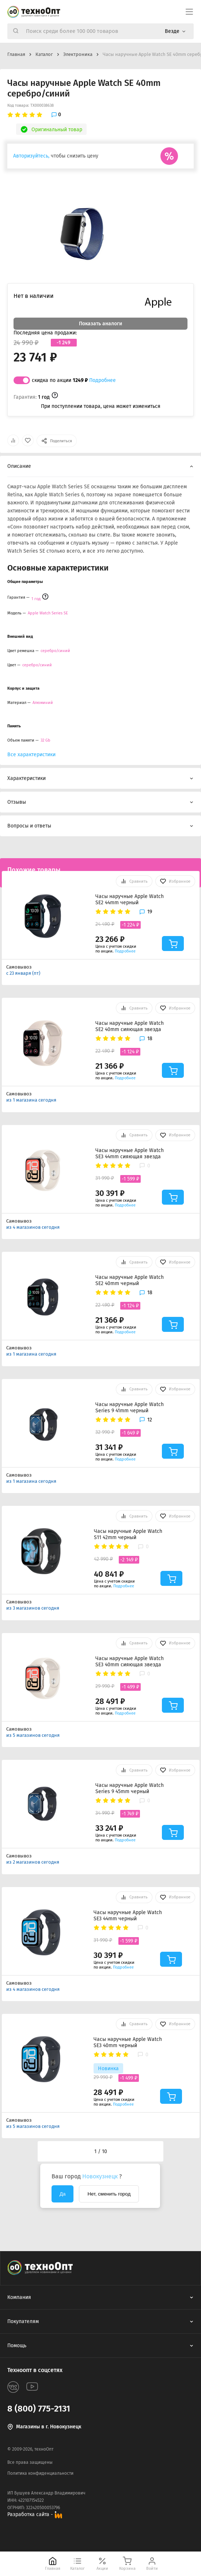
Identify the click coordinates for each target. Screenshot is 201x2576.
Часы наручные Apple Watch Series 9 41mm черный (129, 1407)
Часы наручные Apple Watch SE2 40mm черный (129, 1280)
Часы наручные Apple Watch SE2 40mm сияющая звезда (129, 1026)
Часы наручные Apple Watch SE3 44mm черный (128, 1915)
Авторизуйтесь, (31, 156)
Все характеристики (31, 754)
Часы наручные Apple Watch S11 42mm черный (128, 1534)
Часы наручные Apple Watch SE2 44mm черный (129, 899)
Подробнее (102, 380)
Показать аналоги (100, 324)
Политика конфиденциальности (40, 2473)
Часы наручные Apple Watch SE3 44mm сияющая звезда (129, 1153)
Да (62, 2194)
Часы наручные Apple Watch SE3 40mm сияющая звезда (129, 1661)
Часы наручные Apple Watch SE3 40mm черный (128, 2042)
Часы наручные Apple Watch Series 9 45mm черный (129, 1788)
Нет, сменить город (108, 2194)
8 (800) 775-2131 (38, 2408)
